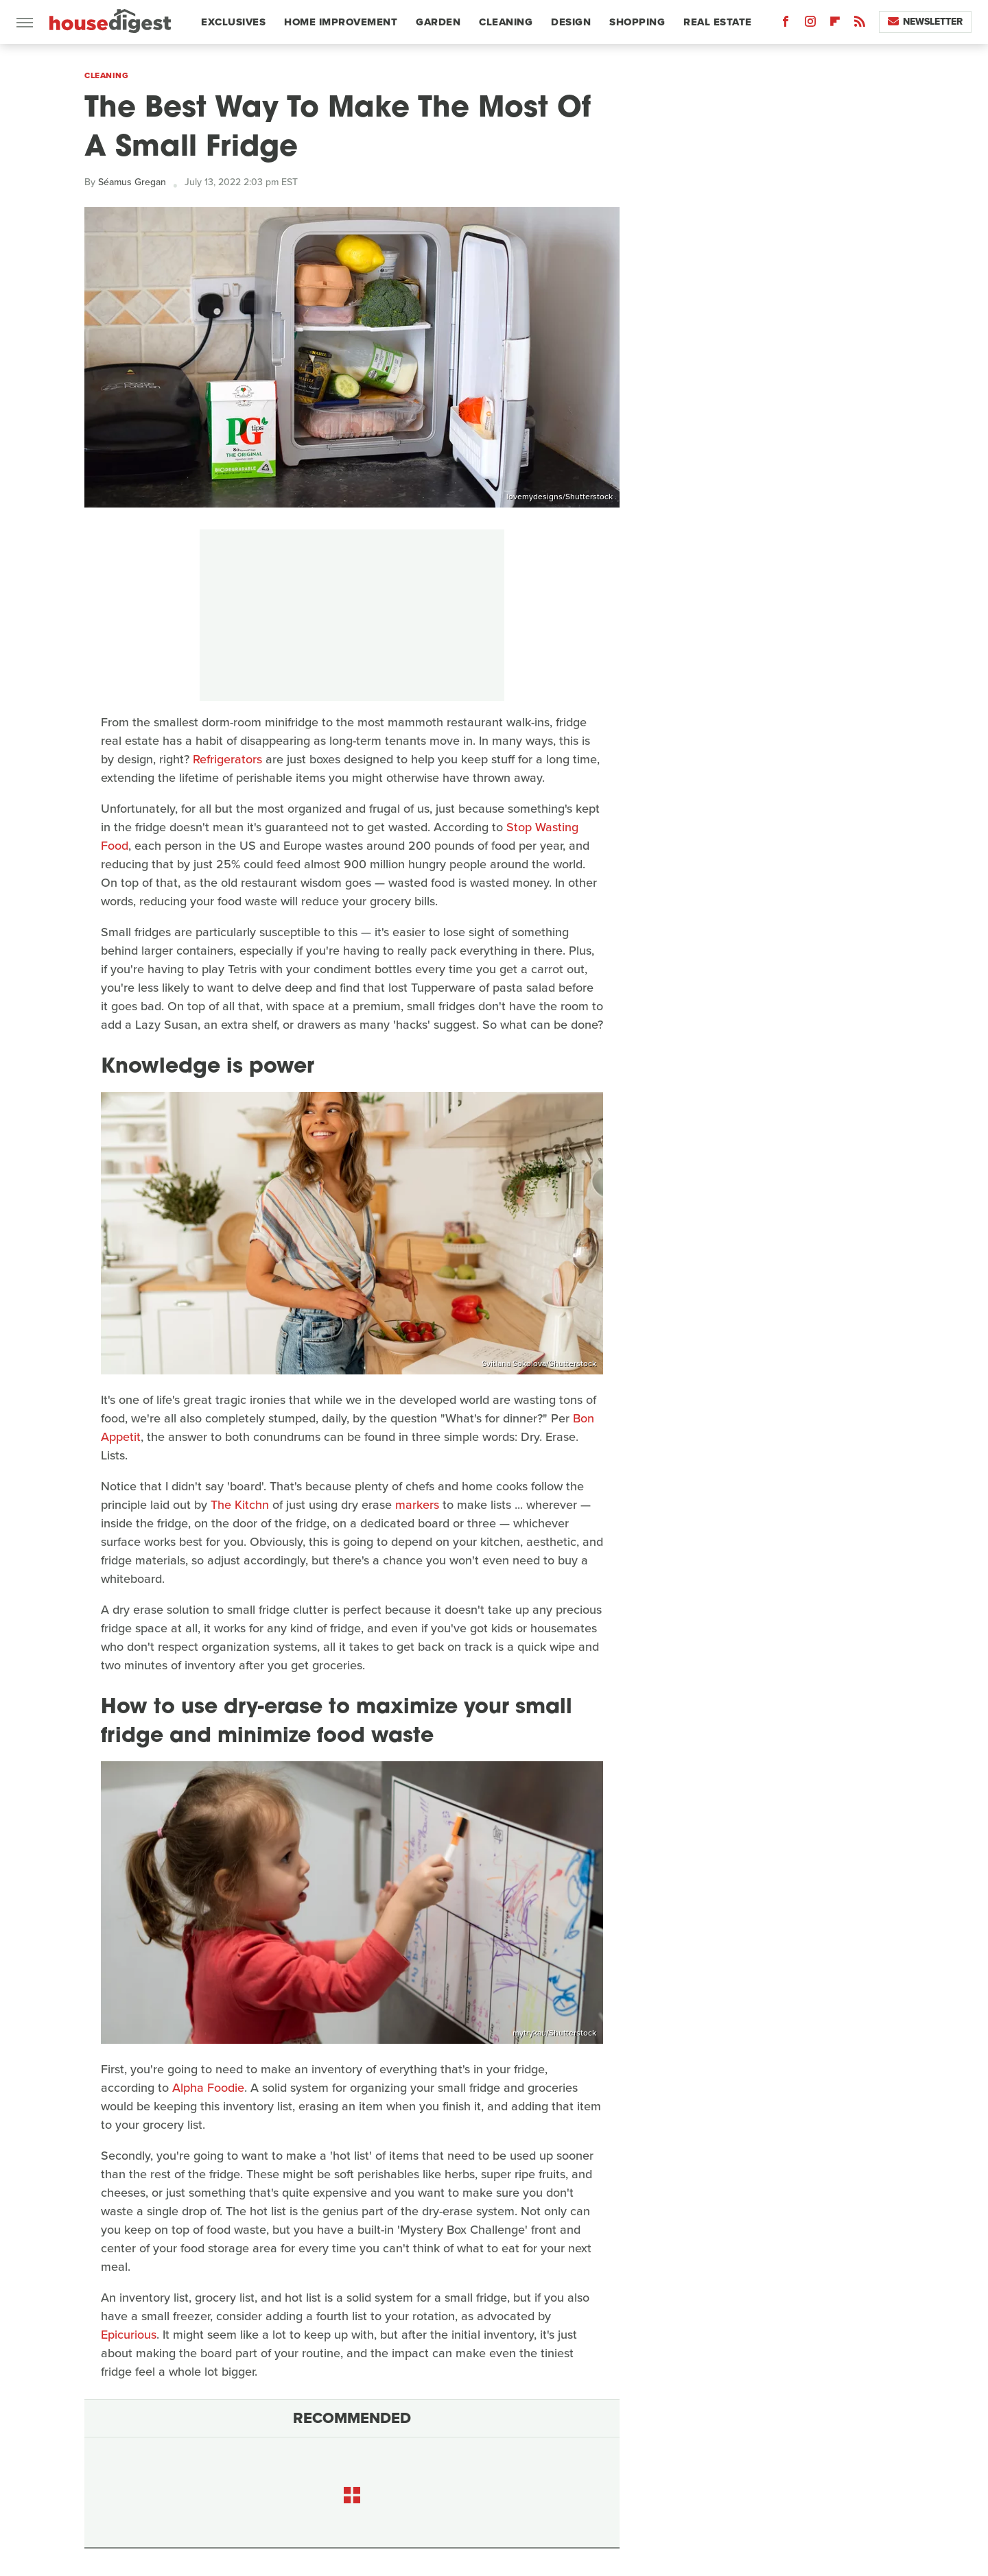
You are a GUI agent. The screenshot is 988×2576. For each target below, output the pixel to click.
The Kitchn (240, 1505)
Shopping (637, 21)
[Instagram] (810, 24)
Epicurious (128, 2335)
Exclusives (233, 21)
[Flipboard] (835, 24)
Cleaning (505, 21)
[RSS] (859, 24)
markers (417, 1505)
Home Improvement (340, 21)
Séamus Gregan (132, 182)
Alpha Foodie (208, 2088)
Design (571, 21)
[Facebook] (785, 24)
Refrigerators (227, 759)
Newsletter (925, 21)
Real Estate (717, 21)
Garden (438, 21)
